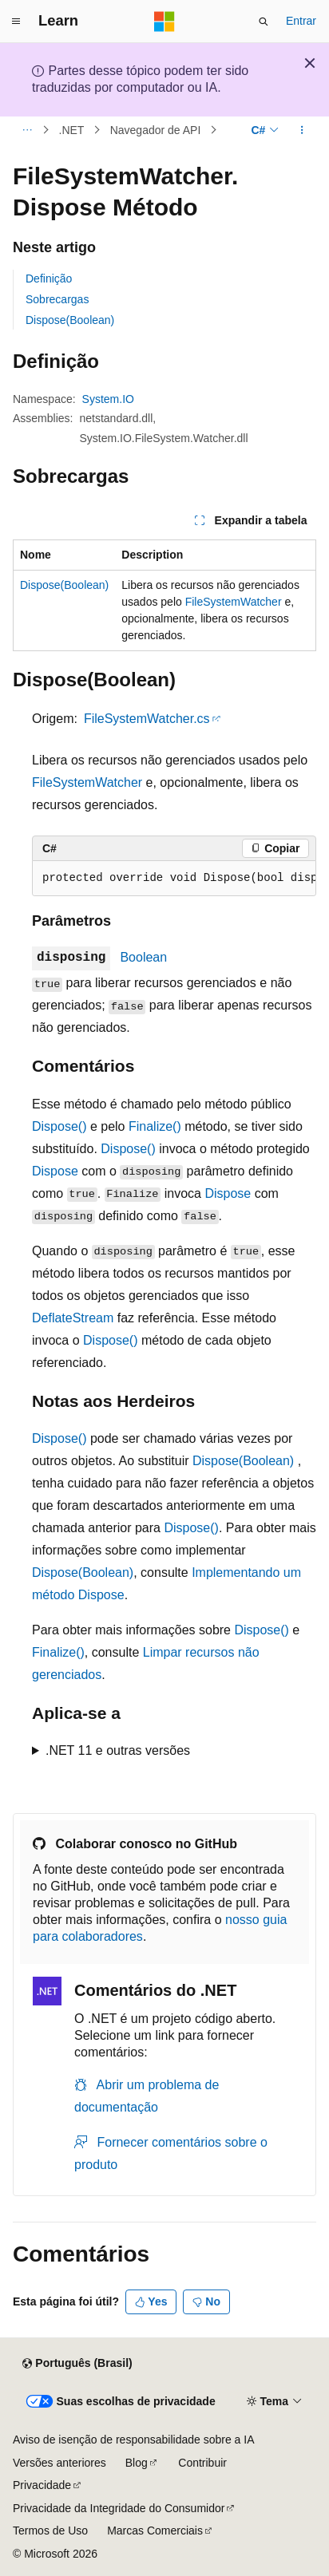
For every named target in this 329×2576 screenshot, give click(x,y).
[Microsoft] (164, 21)
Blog (136, 2462)
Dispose (55, 1171)
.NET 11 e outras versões (118, 1750)
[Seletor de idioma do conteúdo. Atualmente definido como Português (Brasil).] (77, 2363)
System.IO (108, 399)
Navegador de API (155, 130)
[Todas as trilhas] (27, 130)
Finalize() (155, 1126)
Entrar (301, 20)
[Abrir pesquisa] (263, 21)
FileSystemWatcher (233, 601)
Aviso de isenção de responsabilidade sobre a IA (134, 2439)
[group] (174, 878)
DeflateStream (72, 1318)
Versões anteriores (59, 2462)
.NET (72, 130)
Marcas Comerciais (155, 2530)
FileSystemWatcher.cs (147, 718)
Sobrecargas (57, 299)
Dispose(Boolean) (70, 320)
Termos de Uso (50, 2530)
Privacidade (42, 2485)
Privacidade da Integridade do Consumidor (118, 2508)
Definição (49, 278)
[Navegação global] (16, 21)
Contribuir (202, 2462)
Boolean (143, 957)
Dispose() (59, 1126)
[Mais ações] (302, 130)
